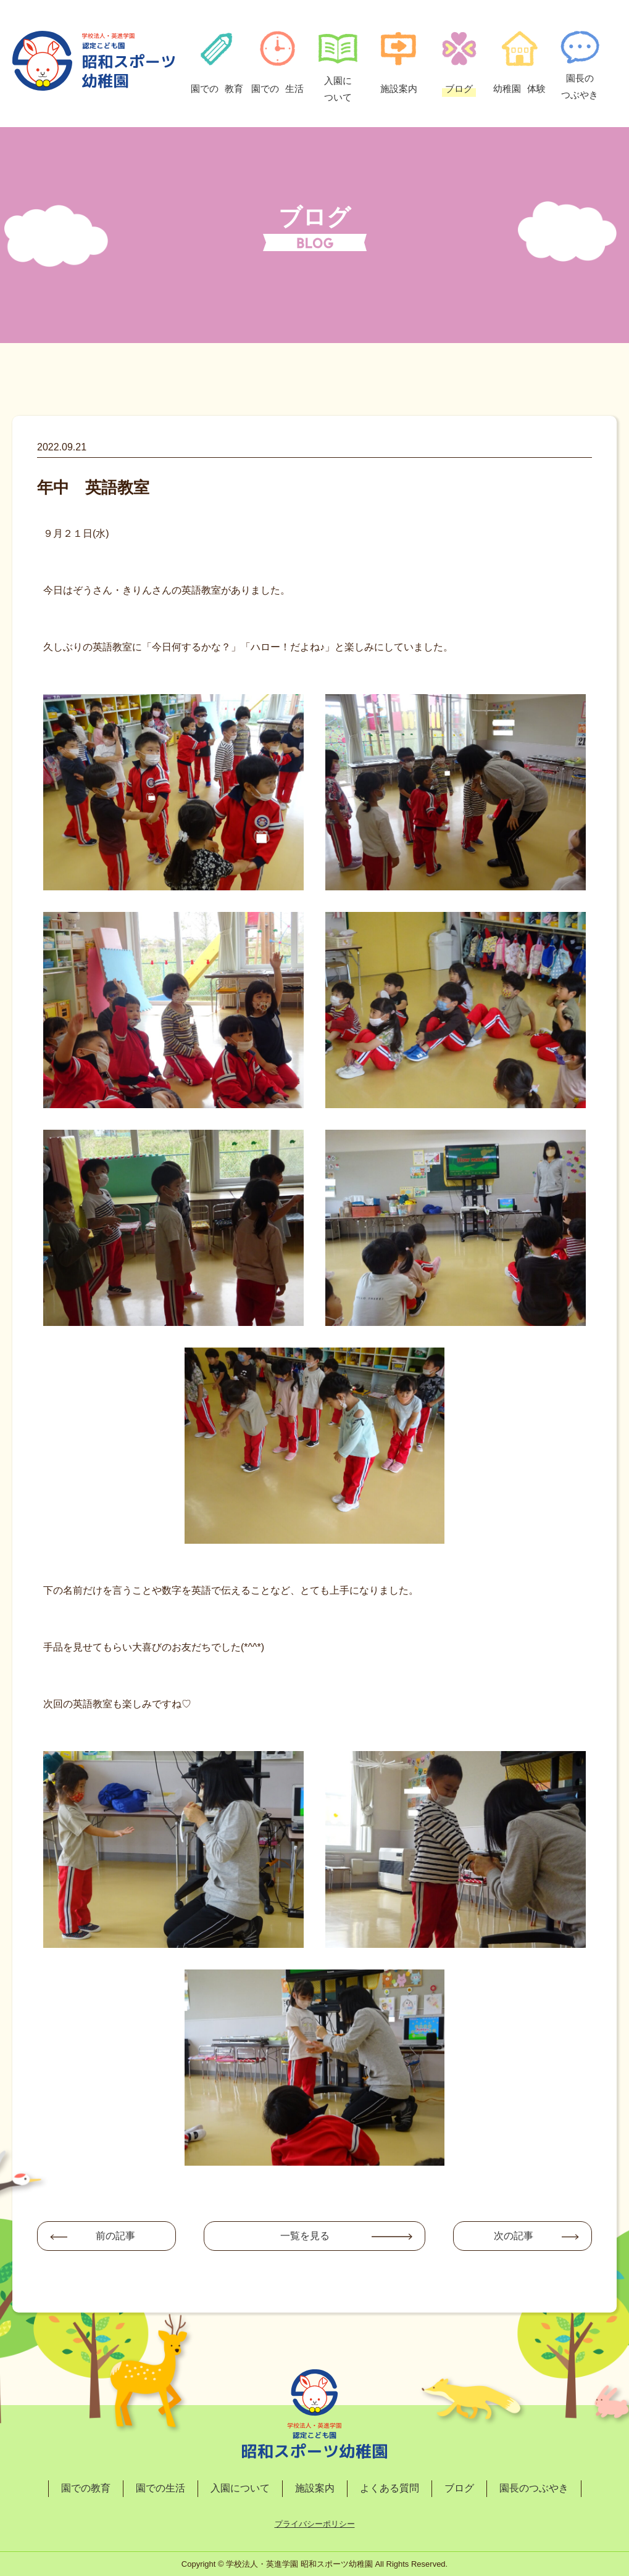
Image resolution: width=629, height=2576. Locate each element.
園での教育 (85, 2488)
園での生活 (160, 2488)
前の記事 (115, 2235)
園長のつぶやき (534, 2488)
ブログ (459, 2488)
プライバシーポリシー (315, 2523)
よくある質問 (389, 2488)
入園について (240, 2488)
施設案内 (315, 2488)
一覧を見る (305, 2235)
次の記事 (513, 2235)
